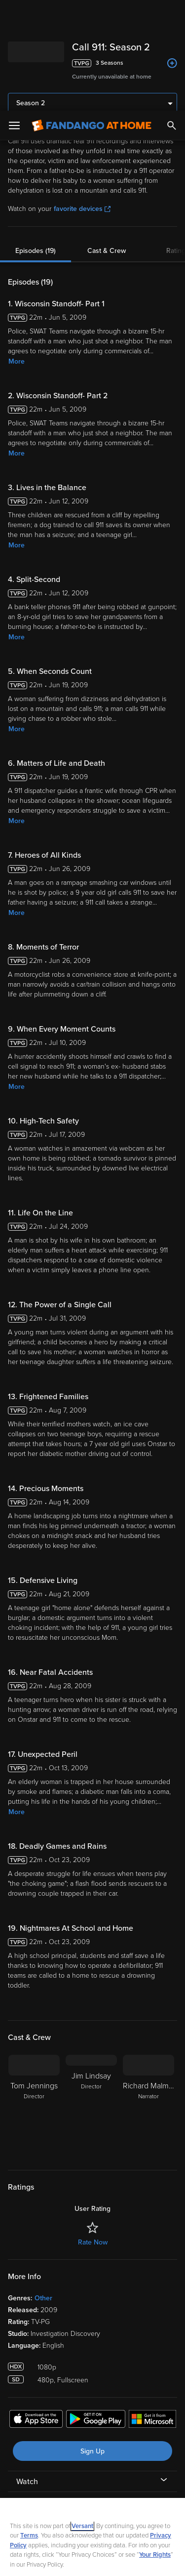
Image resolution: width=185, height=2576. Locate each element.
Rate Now (93, 2131)
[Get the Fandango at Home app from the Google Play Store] (96, 2310)
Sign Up (92, 2340)
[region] (92, 2481)
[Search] (171, 15)
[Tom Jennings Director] (34, 1995)
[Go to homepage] (91, 15)
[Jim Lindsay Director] (91, 1995)
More (16, 251)
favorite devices (82, 98)
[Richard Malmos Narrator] (148, 1995)
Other (43, 2187)
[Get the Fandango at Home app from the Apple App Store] (36, 2310)
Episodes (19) (35, 140)
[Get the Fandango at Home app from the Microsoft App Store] (152, 2310)
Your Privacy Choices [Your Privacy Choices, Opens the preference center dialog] (93, 2535)
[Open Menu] (14, 15)
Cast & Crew (106, 140)
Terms (29, 2425)
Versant (82, 2415)
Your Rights (155, 2444)
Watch (27, 2371)
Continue (92, 2560)
